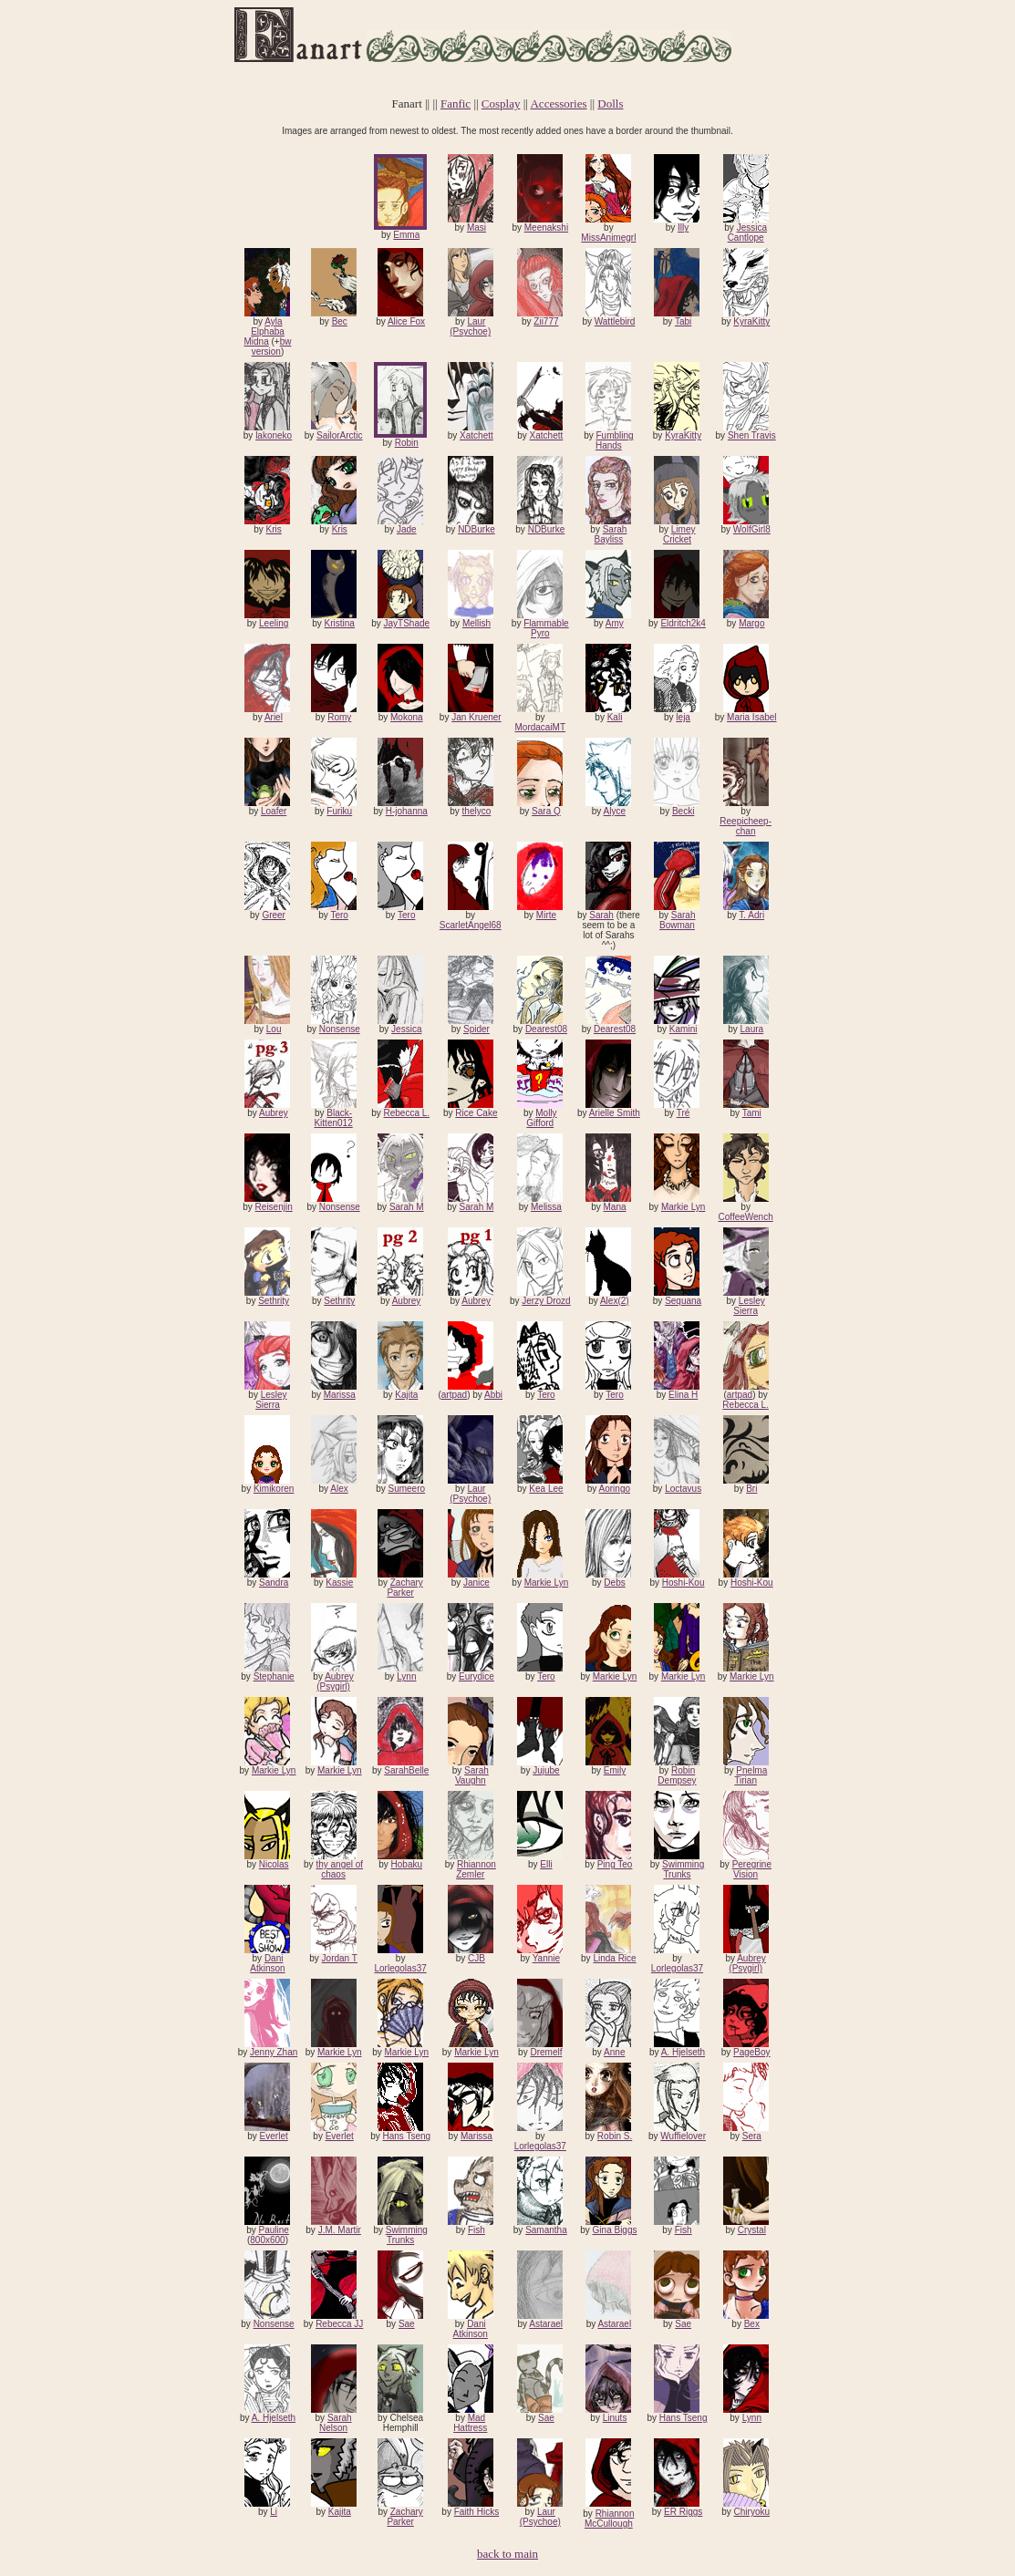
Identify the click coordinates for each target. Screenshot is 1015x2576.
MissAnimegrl (608, 238)
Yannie (546, 1958)
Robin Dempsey (677, 1775)
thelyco (477, 811)
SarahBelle (406, 1770)
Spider (476, 1029)
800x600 (267, 2240)
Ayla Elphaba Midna (263, 331)
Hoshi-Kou (683, 1583)
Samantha (546, 2230)
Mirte (546, 915)
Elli (546, 1864)
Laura (752, 1029)
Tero (338, 915)
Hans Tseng (406, 2136)
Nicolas (274, 1864)
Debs (614, 1583)
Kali (615, 717)
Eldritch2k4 (682, 623)
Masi (476, 227)
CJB (476, 1958)
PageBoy (752, 2052)
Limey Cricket (679, 534)
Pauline (273, 2230)
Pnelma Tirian (750, 1775)
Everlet (274, 2136)
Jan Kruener (476, 717)
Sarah (601, 915)
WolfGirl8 (752, 529)
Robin (407, 443)
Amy (615, 623)
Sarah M (406, 1207)
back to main (507, 2553)
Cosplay (501, 103)
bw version (272, 346)
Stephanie (274, 1676)
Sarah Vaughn (472, 1775)
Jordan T (339, 1958)
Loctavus (683, 1489)
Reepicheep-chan (746, 826)
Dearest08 (546, 1029)
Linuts (615, 2418)
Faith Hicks (476, 2512)
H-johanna (407, 811)
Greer (273, 915)
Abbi (493, 1395)
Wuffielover (683, 2136)
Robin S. (614, 2136)
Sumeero (407, 1489)
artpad (454, 1395)
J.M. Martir (339, 2230)
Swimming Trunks (683, 1869)
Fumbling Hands (615, 440)
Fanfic (455, 103)
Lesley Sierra (748, 1306)
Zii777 (545, 321)
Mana (615, 1207)
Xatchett (476, 435)
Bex (752, 2324)
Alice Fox (406, 321)
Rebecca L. (407, 1113)
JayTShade (407, 623)
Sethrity (273, 1301)
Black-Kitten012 (333, 1118)
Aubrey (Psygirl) (335, 1681)
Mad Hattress (470, 2423)
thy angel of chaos (339, 1869)
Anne (614, 2052)
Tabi (683, 321)
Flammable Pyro (545, 628)
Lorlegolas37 (400, 1968)
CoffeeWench (746, 1217)
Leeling (273, 623)
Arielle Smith (614, 1113)
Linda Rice (614, 1958)
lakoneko (273, 435)
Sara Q (546, 811)
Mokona (406, 717)
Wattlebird (615, 321)
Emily (615, 1770)
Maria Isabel (751, 717)
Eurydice (476, 1676)
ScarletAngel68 (471, 925)
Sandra (273, 1583)
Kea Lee (546, 1489)
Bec (339, 321)
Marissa (340, 1395)
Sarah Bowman (677, 920)
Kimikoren (274, 1489)
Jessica (406, 1029)
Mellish (476, 623)
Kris (274, 529)
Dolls (610, 103)
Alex (338, 1489)
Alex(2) (614, 1301)
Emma (406, 235)
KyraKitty (751, 321)
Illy (683, 227)
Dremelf (546, 2052)
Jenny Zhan (273, 2052)
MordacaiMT (539, 727)
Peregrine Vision (752, 1869)
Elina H (683, 1395)
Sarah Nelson (335, 2423)
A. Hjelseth (683, 2052)
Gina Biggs (615, 2230)
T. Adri (751, 915)
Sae (407, 2324)
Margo (751, 623)
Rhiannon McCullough (609, 2519)
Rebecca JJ (339, 2324)
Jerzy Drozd (546, 1301)
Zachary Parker (404, 1588)
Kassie (339, 1583)
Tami (751, 1113)
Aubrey (273, 1113)
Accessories (558, 103)
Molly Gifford (541, 1118)
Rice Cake (476, 1113)
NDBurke (476, 529)
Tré (683, 1113)
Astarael (546, 2324)
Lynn (406, 1676)
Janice (476, 1583)
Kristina (340, 623)
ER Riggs (683, 2512)
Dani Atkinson (267, 1963)
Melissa (546, 1207)
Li (273, 2512)
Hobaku (406, 1864)
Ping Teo (615, 1864)
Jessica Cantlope (747, 232)
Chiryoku (752, 2512)
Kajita (406, 1395)
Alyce (615, 811)
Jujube (546, 1770)
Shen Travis (752, 435)
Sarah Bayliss (611, 534)
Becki (683, 811)
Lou (274, 1029)
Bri (751, 1489)
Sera (751, 2136)
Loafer (273, 811)
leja (683, 717)
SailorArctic (339, 435)
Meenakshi (546, 227)
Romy (339, 717)
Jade (407, 529)
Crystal (752, 2230)
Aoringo (614, 1489)
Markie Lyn (683, 1207)
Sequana (683, 1301)
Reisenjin (274, 1207)
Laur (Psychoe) (470, 326)
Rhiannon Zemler (476, 1869)
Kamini (683, 1029)
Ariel (273, 717)
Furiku (339, 811)
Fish (476, 2230)
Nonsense (339, 1029)
